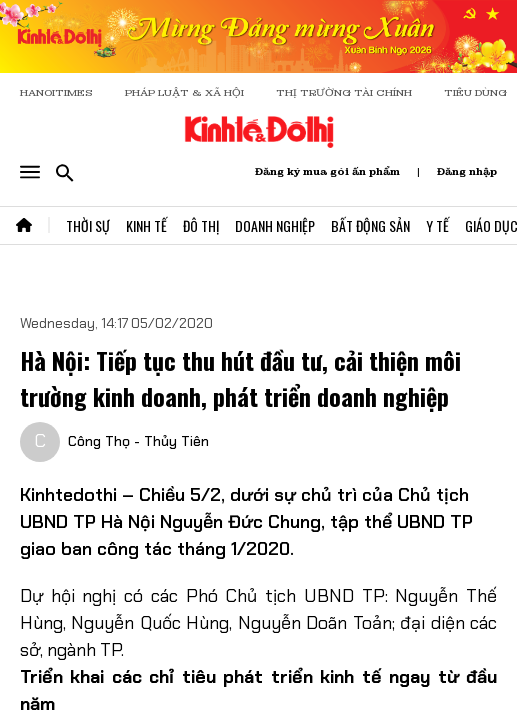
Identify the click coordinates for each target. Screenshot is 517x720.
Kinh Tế (146, 225)
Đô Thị (201, 225)
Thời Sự (88, 225)
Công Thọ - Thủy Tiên (138, 441)
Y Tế (437, 225)
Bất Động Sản (370, 225)
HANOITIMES (56, 92)
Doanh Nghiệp (275, 225)
